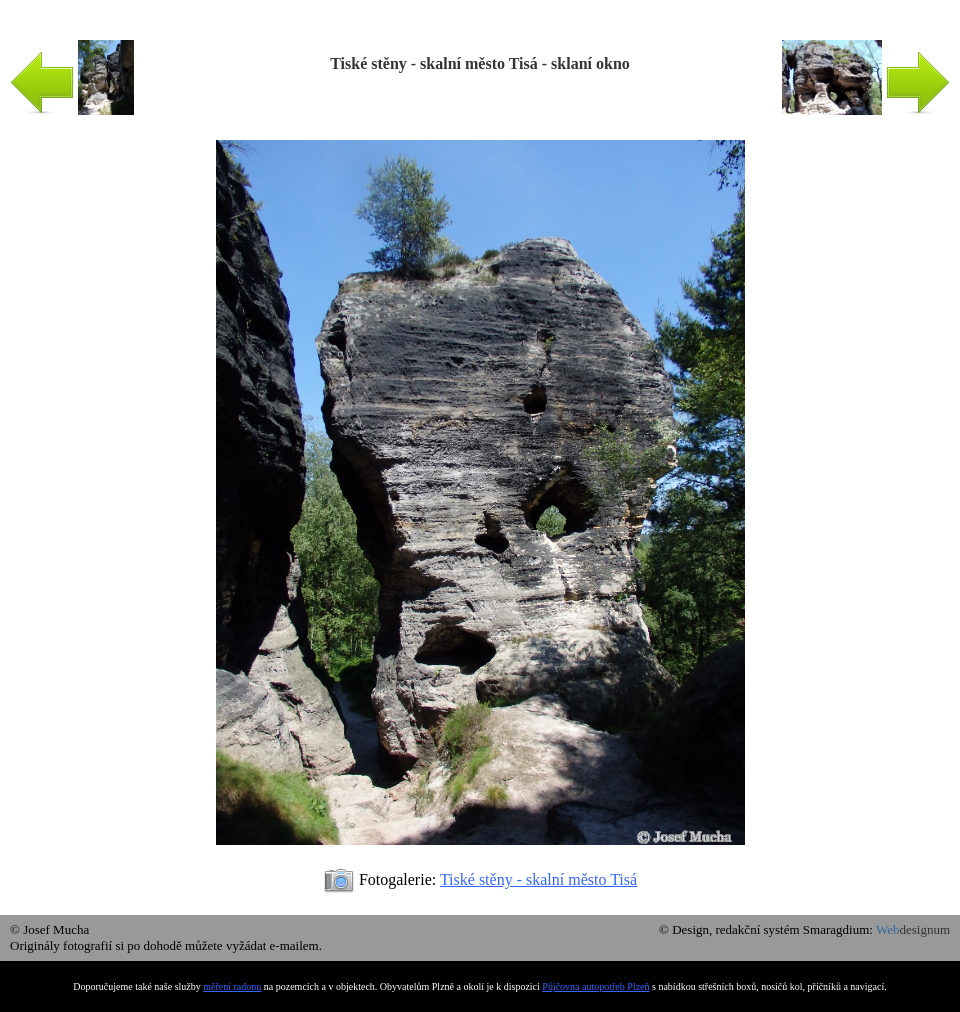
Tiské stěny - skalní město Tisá (538, 879)
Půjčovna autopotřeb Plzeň (595, 986)
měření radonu (232, 986)
